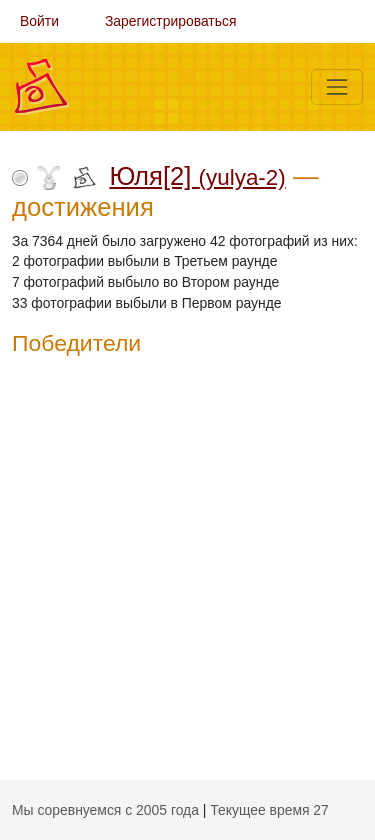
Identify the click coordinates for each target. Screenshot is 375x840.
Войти (39, 21)
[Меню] (337, 87)
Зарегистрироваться (171, 21)
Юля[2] (197, 176)
